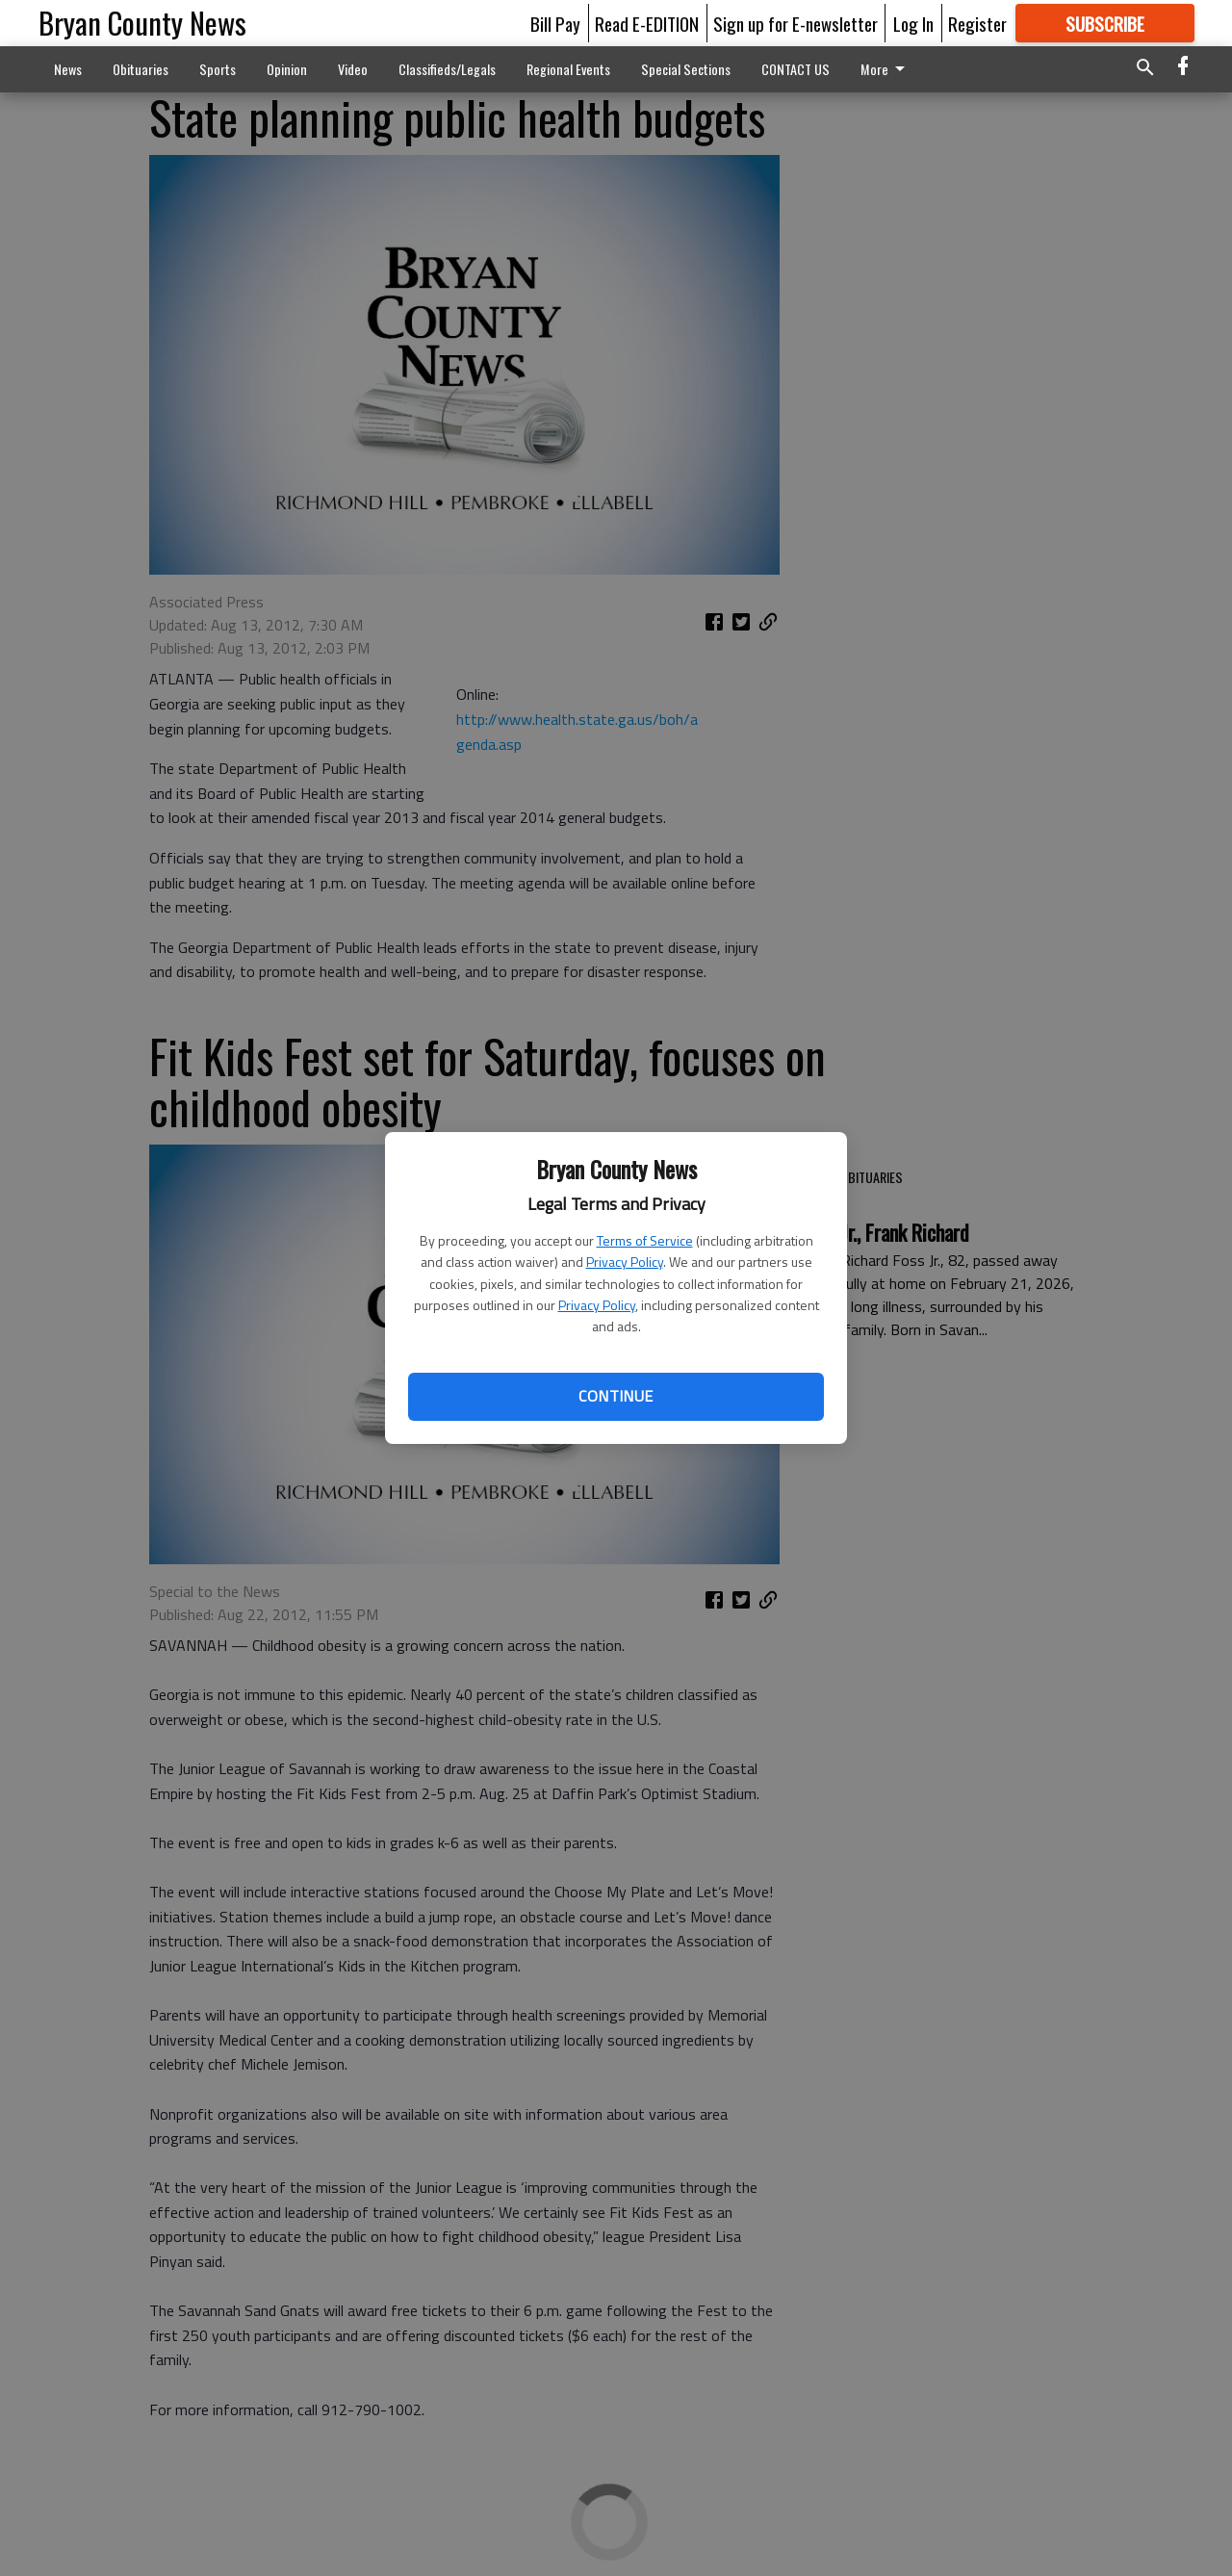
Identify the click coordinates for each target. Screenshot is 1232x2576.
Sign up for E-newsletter (795, 23)
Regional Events (568, 69)
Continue (615, 1395)
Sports (217, 69)
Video (353, 69)
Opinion (287, 69)
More (885, 69)
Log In (913, 23)
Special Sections (686, 69)
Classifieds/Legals (447, 69)
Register (977, 23)
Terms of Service (645, 1240)
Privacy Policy (624, 1261)
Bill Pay (555, 23)
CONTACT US (795, 69)
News (68, 69)
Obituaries (140, 69)
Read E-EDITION (647, 23)
